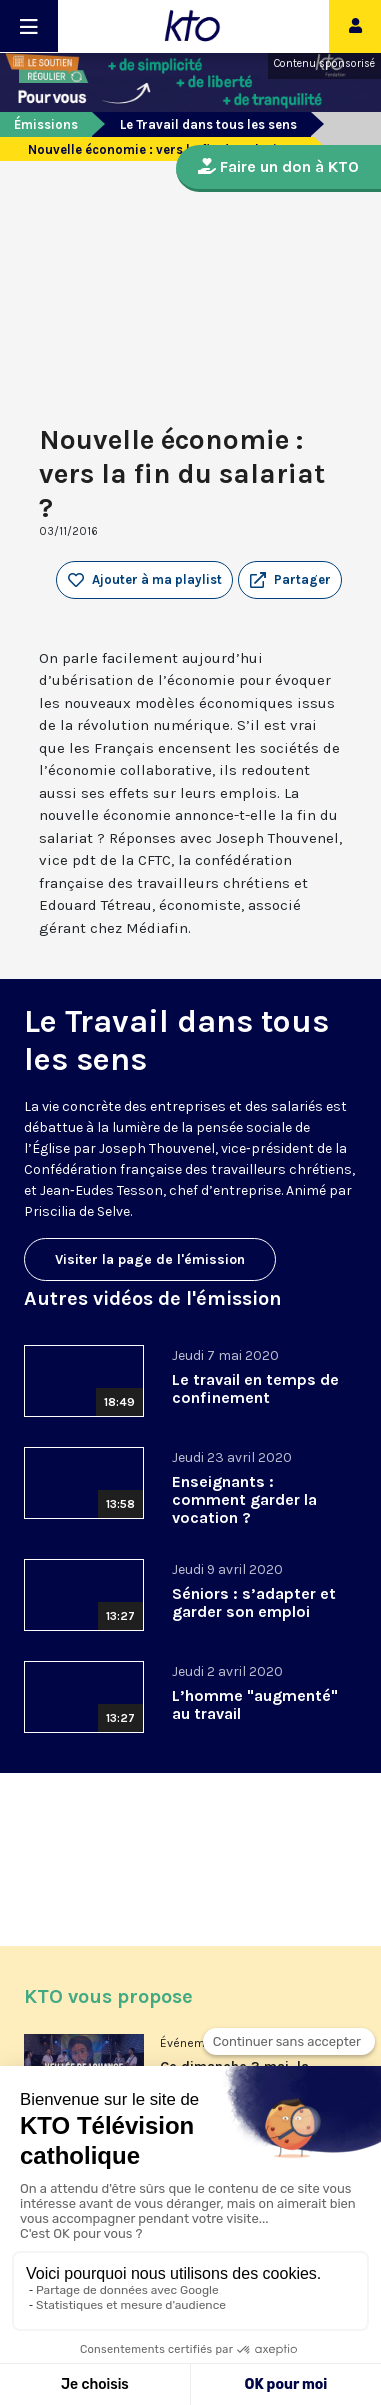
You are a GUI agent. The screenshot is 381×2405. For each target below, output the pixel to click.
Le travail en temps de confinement (255, 1388)
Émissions (46, 124)
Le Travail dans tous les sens (208, 124)
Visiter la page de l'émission (150, 1259)
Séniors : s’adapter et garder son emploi (254, 1602)
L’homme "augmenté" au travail (255, 1704)
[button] (290, 580)
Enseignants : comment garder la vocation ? (244, 1499)
